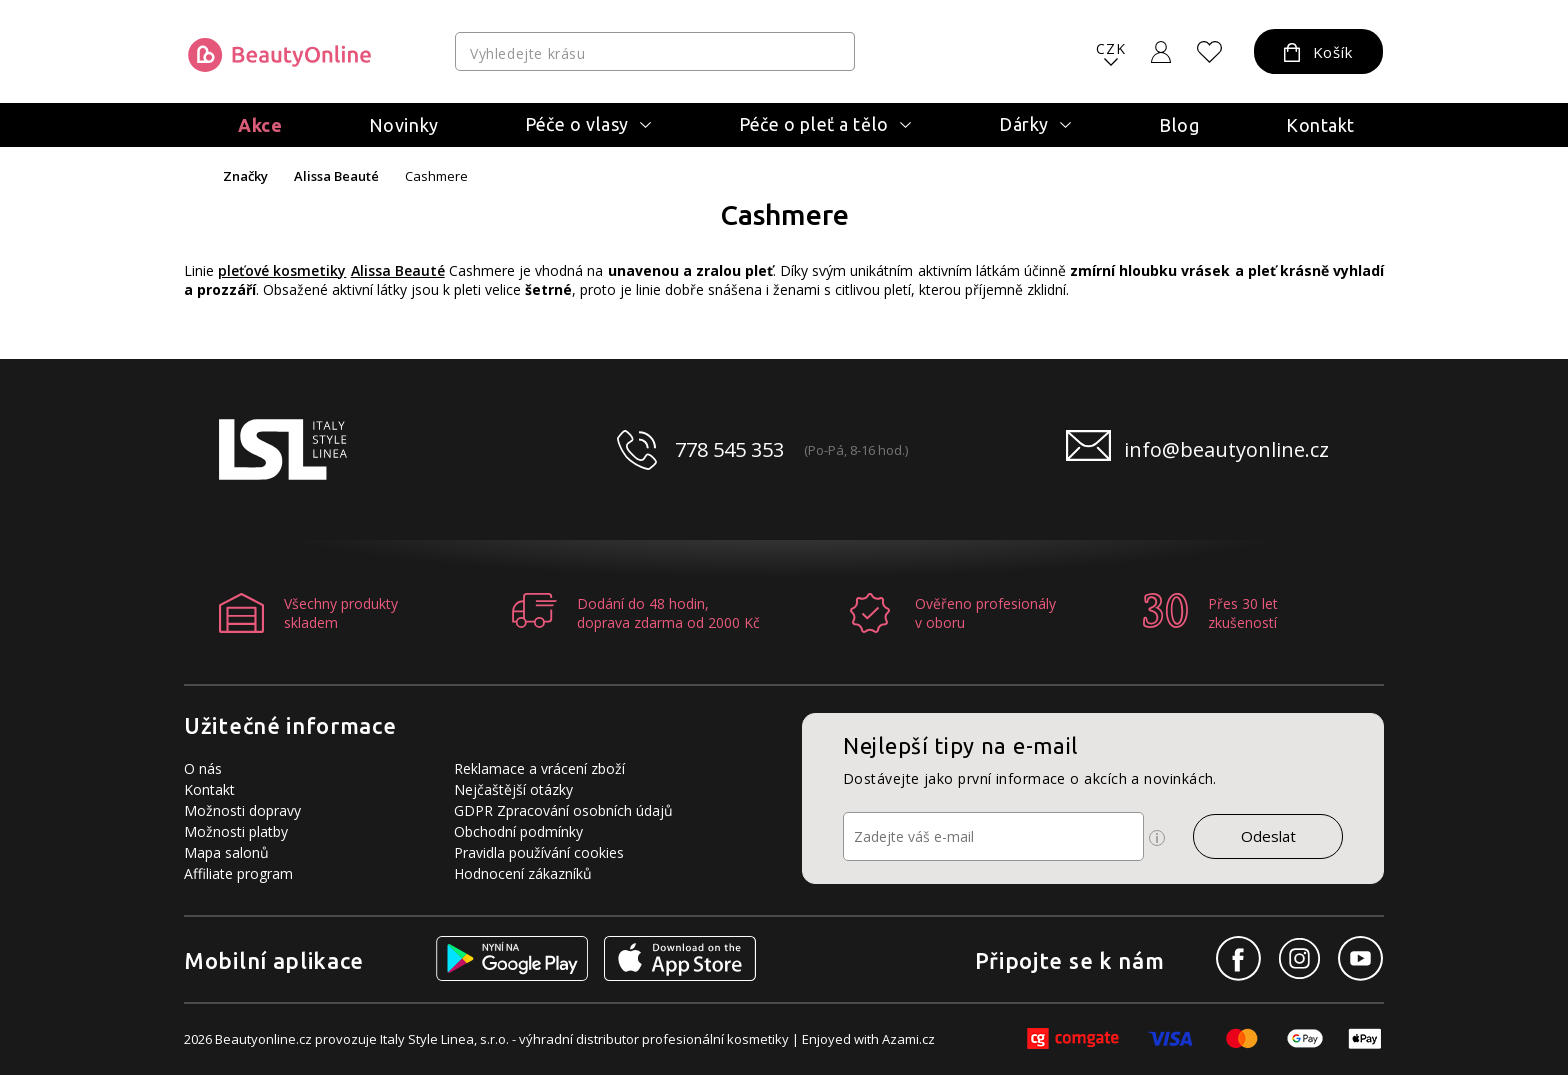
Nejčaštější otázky (513, 789)
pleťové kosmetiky (282, 270)
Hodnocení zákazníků (523, 873)
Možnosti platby (236, 831)
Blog (1179, 125)
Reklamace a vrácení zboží (539, 768)
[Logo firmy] (279, 55)
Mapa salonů (226, 852)
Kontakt (1320, 125)
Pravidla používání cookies (539, 852)
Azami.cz (908, 1039)
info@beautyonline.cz (1226, 449)
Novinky (404, 125)
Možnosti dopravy (242, 810)
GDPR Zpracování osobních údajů (563, 810)
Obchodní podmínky (518, 831)
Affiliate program (238, 873)
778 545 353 (729, 449)
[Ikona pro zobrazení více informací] (1157, 838)
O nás (203, 768)
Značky (245, 176)
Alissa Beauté (336, 176)
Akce (260, 125)
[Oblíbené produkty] (1210, 52)
